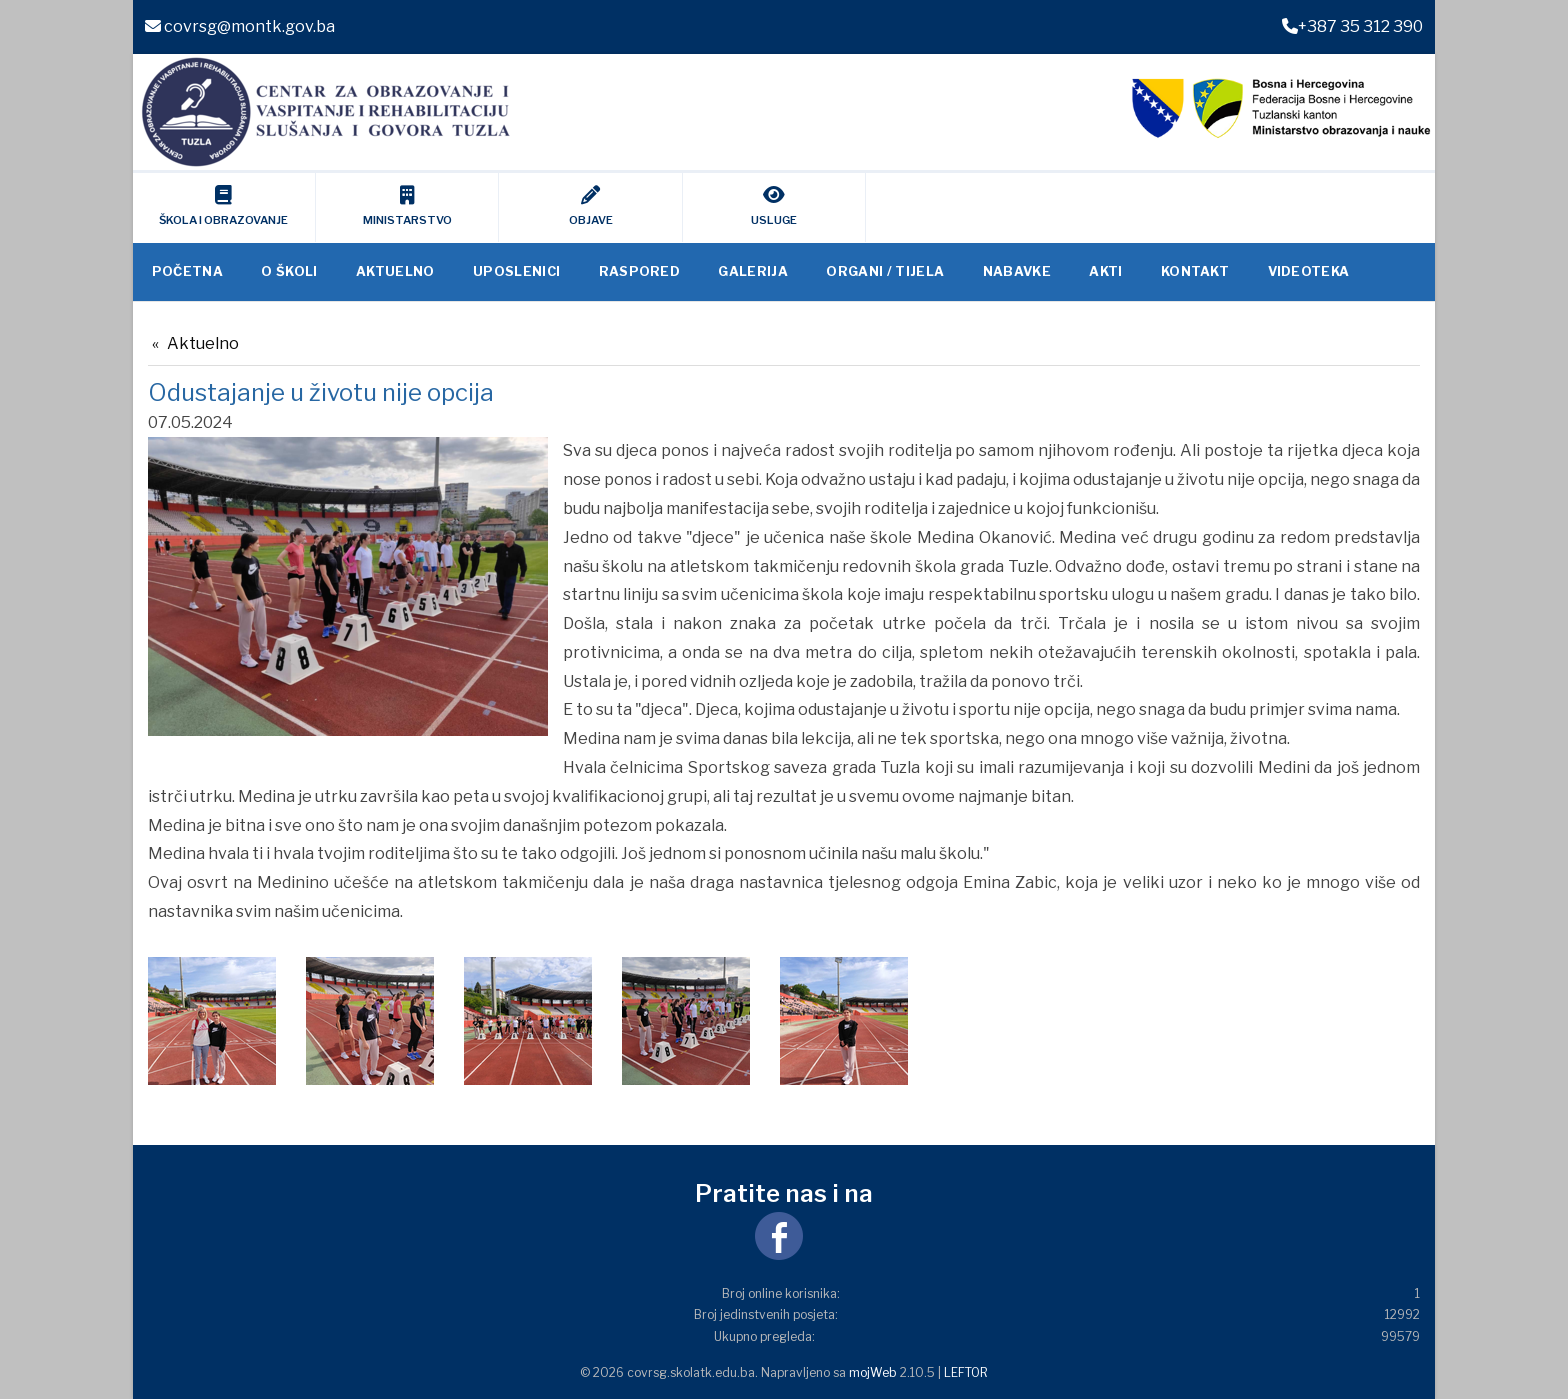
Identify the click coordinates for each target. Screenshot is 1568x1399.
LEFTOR (966, 1372)
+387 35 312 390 (1352, 26)
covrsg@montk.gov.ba (240, 26)
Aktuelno (203, 343)
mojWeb (873, 1372)
